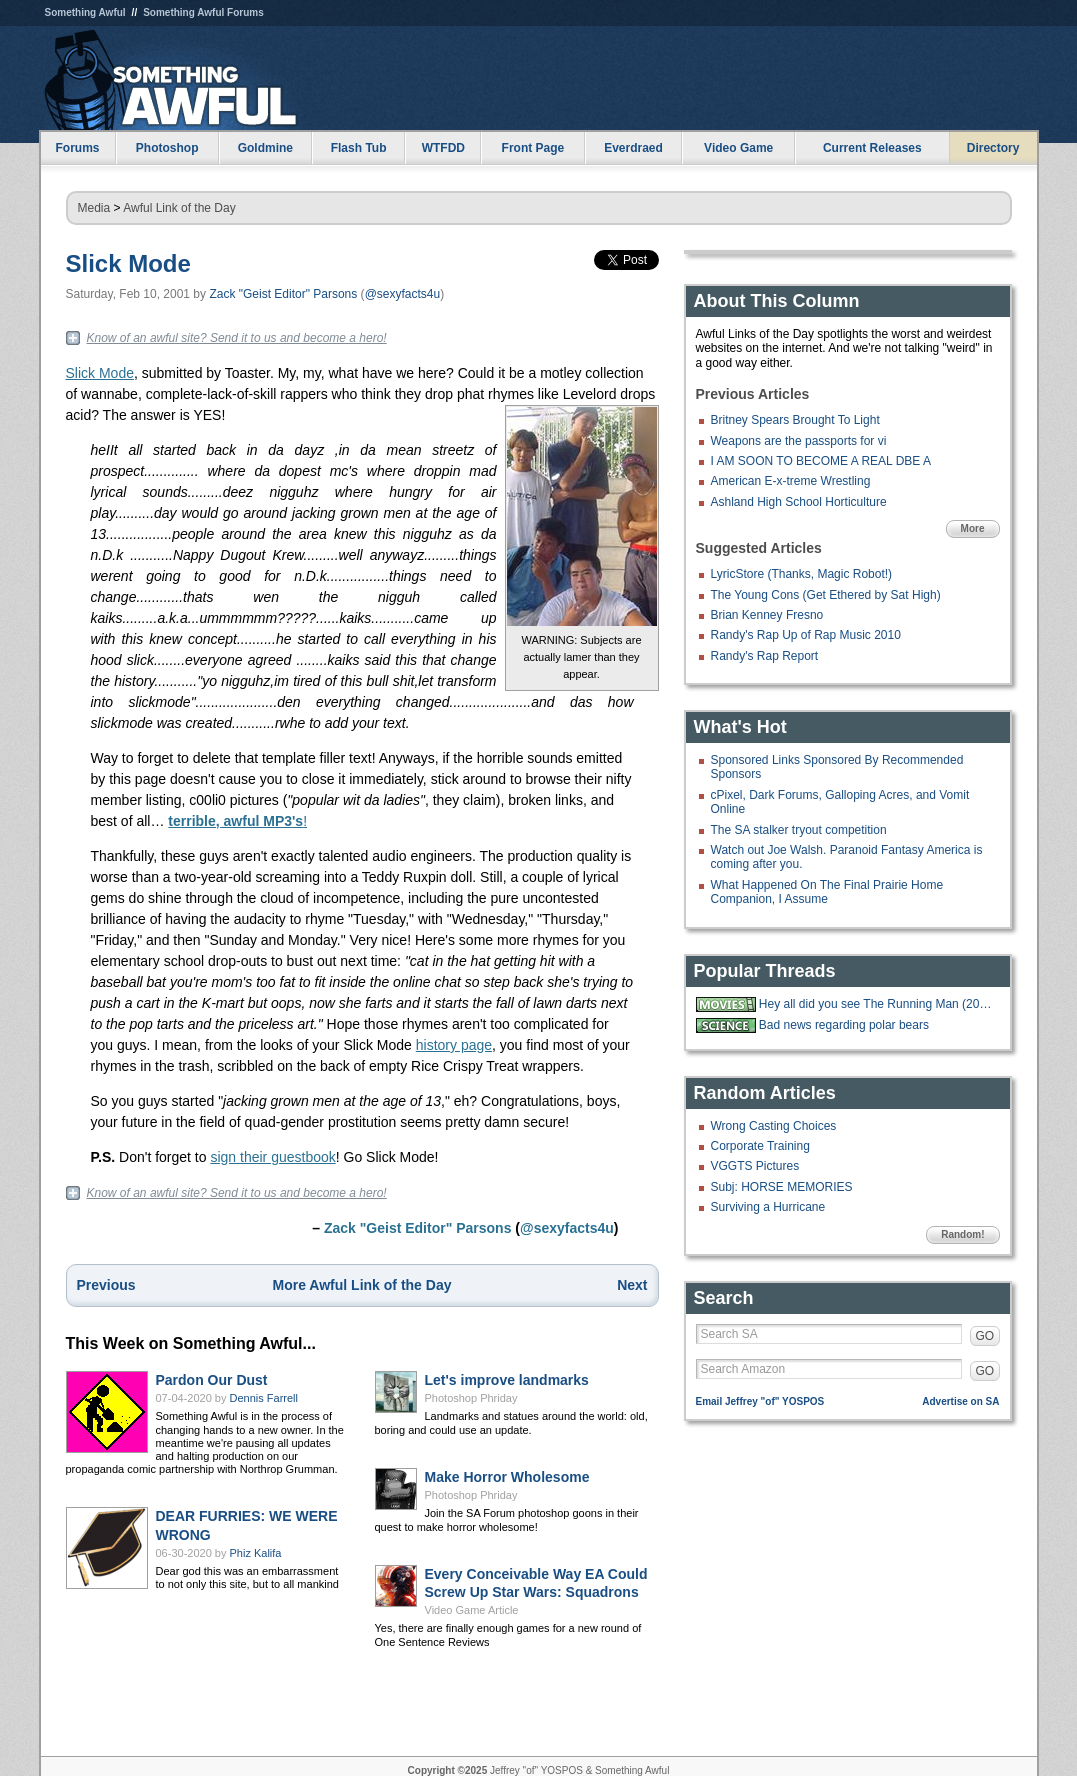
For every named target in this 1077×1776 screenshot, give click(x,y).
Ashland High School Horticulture (799, 502)
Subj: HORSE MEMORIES (782, 1187)
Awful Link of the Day (179, 208)
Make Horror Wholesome (507, 1477)
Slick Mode (128, 263)
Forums (77, 148)
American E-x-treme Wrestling (791, 481)
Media (94, 208)
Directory (993, 148)
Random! (962, 1234)
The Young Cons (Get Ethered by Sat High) (826, 595)
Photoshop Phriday (471, 1398)
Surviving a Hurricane (768, 1207)
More (973, 528)
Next (632, 1285)
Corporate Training (760, 1146)
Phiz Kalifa (256, 1553)
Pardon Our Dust (212, 1380)
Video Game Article (472, 1610)
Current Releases (872, 148)
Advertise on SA (960, 1401)
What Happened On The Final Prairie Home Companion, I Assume (827, 892)
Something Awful (85, 12)
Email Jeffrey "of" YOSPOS (760, 1401)
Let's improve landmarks (507, 1380)
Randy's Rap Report (765, 656)
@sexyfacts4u (403, 294)
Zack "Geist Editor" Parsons (283, 294)
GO (985, 1336)
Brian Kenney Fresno (767, 615)
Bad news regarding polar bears (844, 1025)
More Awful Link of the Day (362, 1285)
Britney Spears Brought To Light (795, 420)
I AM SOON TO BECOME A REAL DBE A (821, 461)
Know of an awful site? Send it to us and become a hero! (237, 338)
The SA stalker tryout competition (799, 830)
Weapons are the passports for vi (799, 441)
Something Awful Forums (203, 12)
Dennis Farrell (264, 1398)
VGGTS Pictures (755, 1166)
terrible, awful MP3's (235, 821)
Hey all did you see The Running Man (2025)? (877, 1004)
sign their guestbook (272, 1157)
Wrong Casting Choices (774, 1126)
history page (454, 1045)
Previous (106, 1285)
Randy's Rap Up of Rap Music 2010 (806, 635)
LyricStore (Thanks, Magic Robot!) (802, 574)
